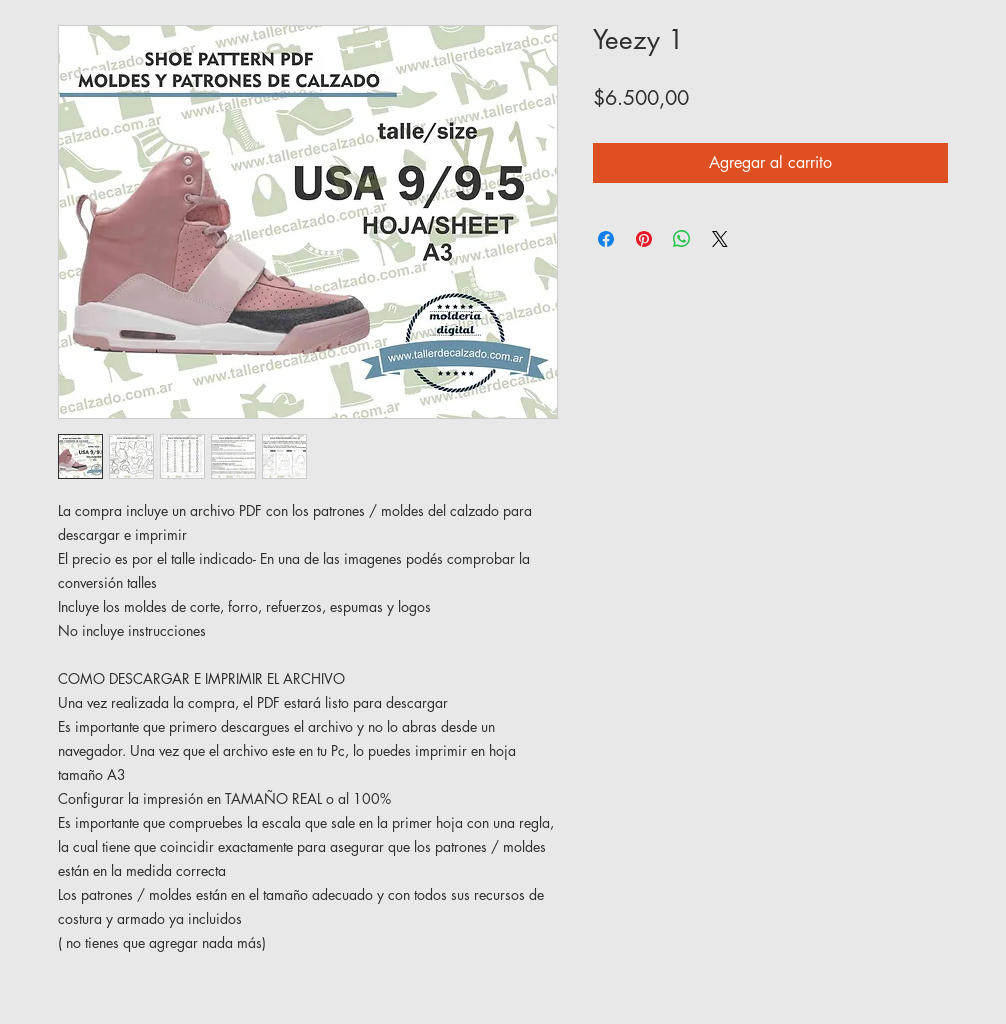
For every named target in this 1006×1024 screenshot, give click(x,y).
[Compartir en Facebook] (606, 239)
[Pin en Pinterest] (644, 239)
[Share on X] (720, 239)
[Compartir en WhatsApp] (682, 239)
